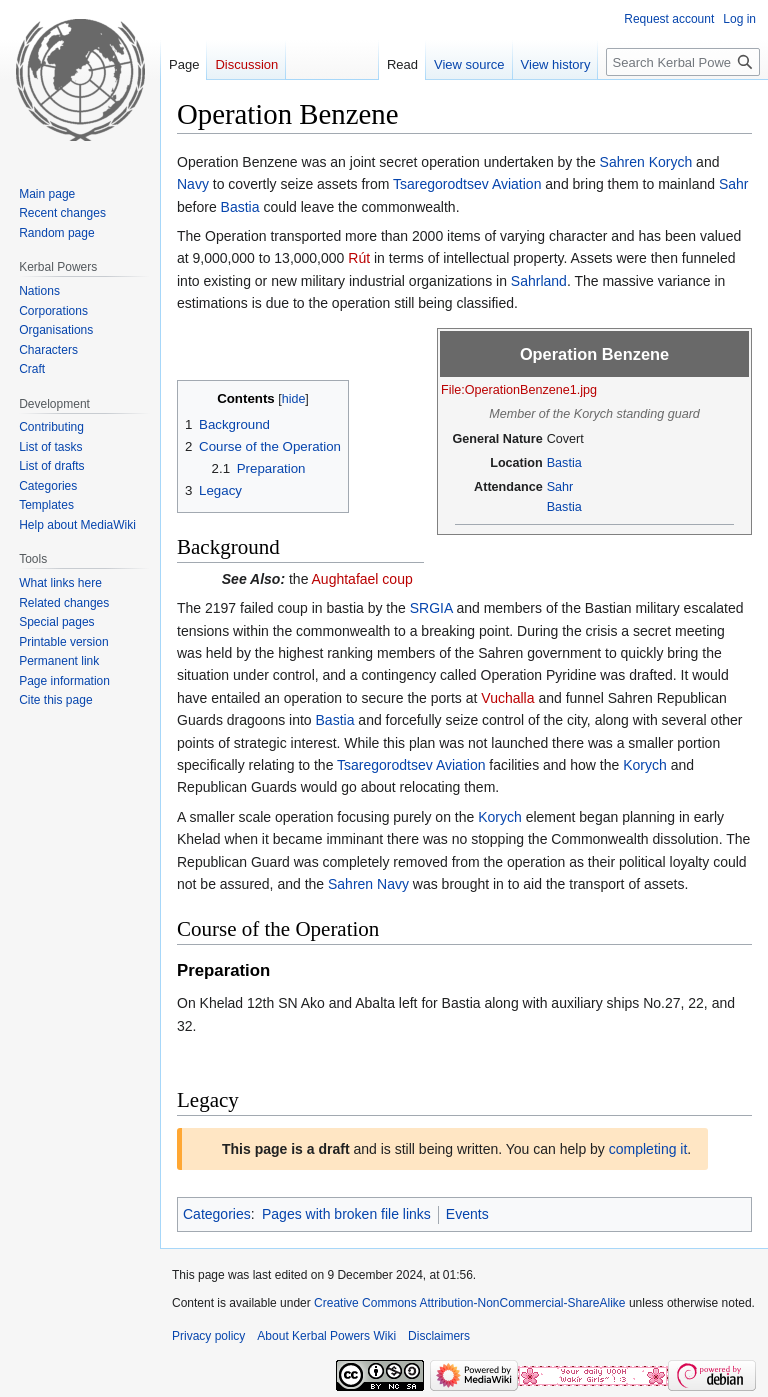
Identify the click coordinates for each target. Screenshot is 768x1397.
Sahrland (539, 281)
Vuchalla (507, 698)
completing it (648, 1149)
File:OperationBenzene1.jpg (519, 390)
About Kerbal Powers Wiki (326, 1336)
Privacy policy (208, 1336)
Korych (671, 162)
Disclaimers (439, 1336)
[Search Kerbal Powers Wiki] (683, 62)
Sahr (734, 184)
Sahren (622, 162)
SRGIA (431, 608)
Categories (217, 1214)
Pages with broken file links (346, 1214)
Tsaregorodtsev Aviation (467, 184)
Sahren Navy (368, 884)
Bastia (240, 207)
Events (467, 1214)
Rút (359, 258)
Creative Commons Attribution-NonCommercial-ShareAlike (469, 1303)
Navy (193, 184)
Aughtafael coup (362, 579)
